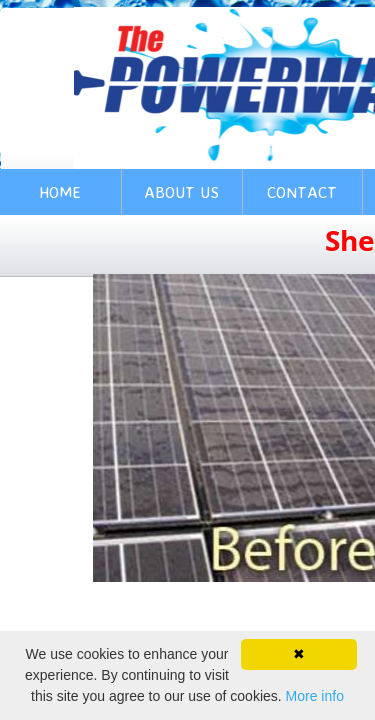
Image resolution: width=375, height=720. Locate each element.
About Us (181, 192)
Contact (302, 192)
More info (315, 696)
